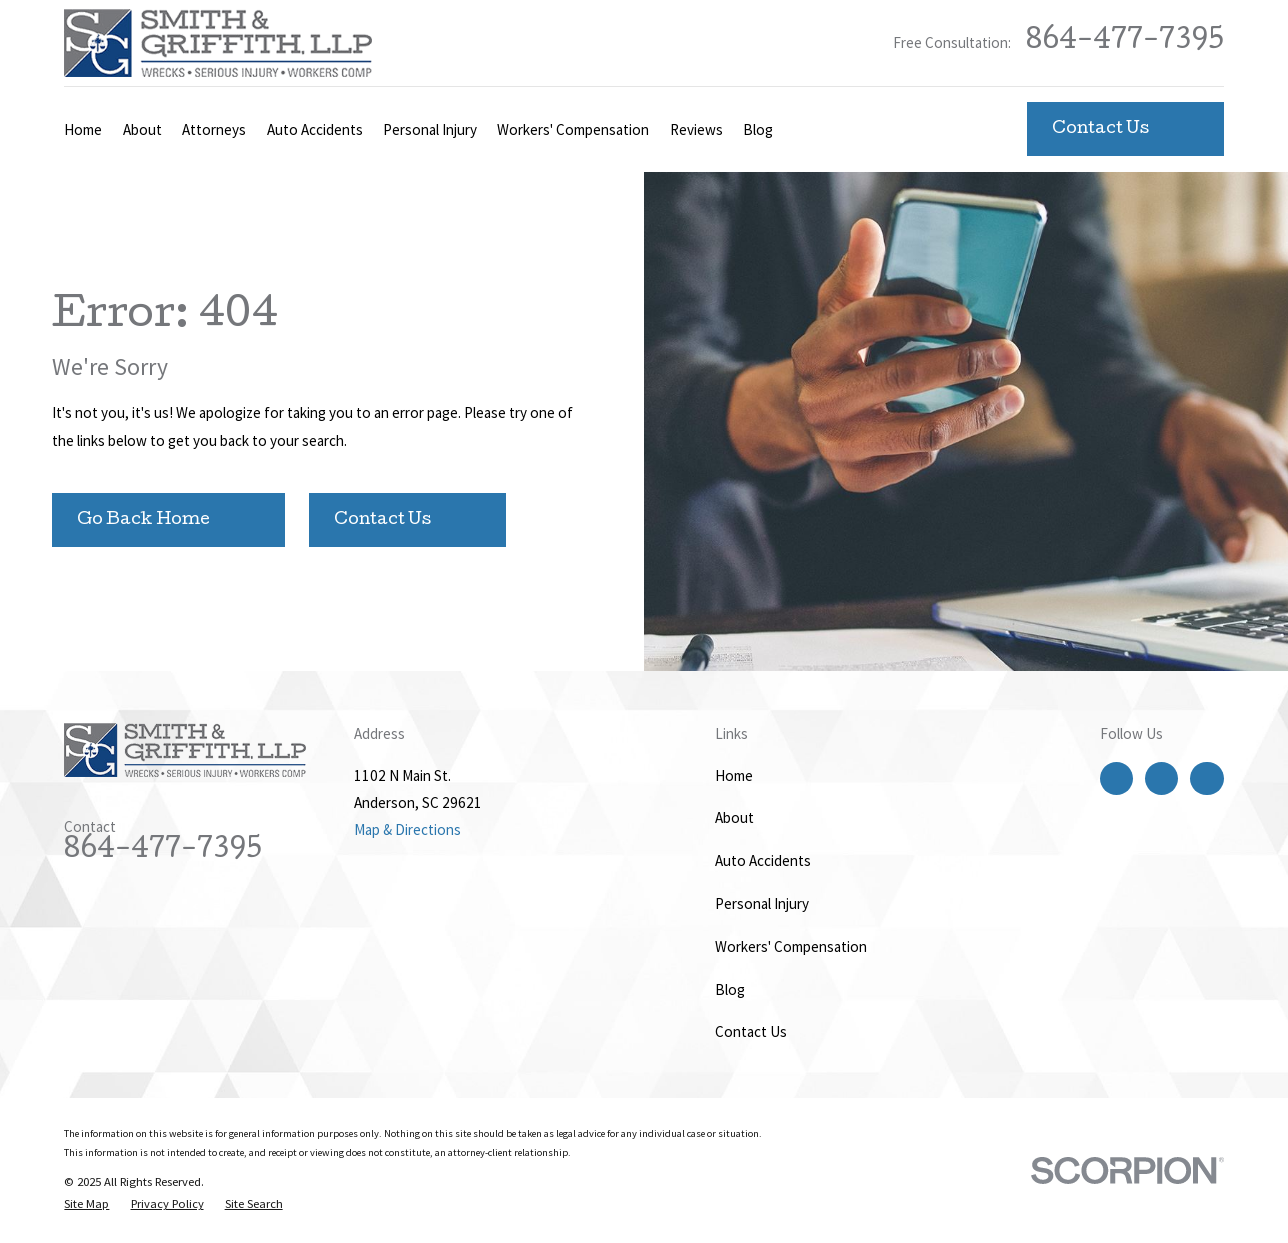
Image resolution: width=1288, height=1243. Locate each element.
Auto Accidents (763, 860)
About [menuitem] (142, 129)
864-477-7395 (1125, 42)
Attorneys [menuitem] (214, 129)
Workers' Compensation (791, 946)
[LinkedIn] (1207, 778)
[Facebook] (1116, 778)
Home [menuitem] (83, 129)
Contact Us (751, 1031)
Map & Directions (407, 829)
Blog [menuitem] (758, 129)
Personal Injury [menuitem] (430, 129)
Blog (730, 989)
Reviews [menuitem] (696, 129)
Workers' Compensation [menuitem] (573, 129)
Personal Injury (762, 903)
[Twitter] (1162, 778)
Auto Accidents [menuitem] (315, 129)
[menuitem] (86, 1204)
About (734, 817)
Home (734, 775)
